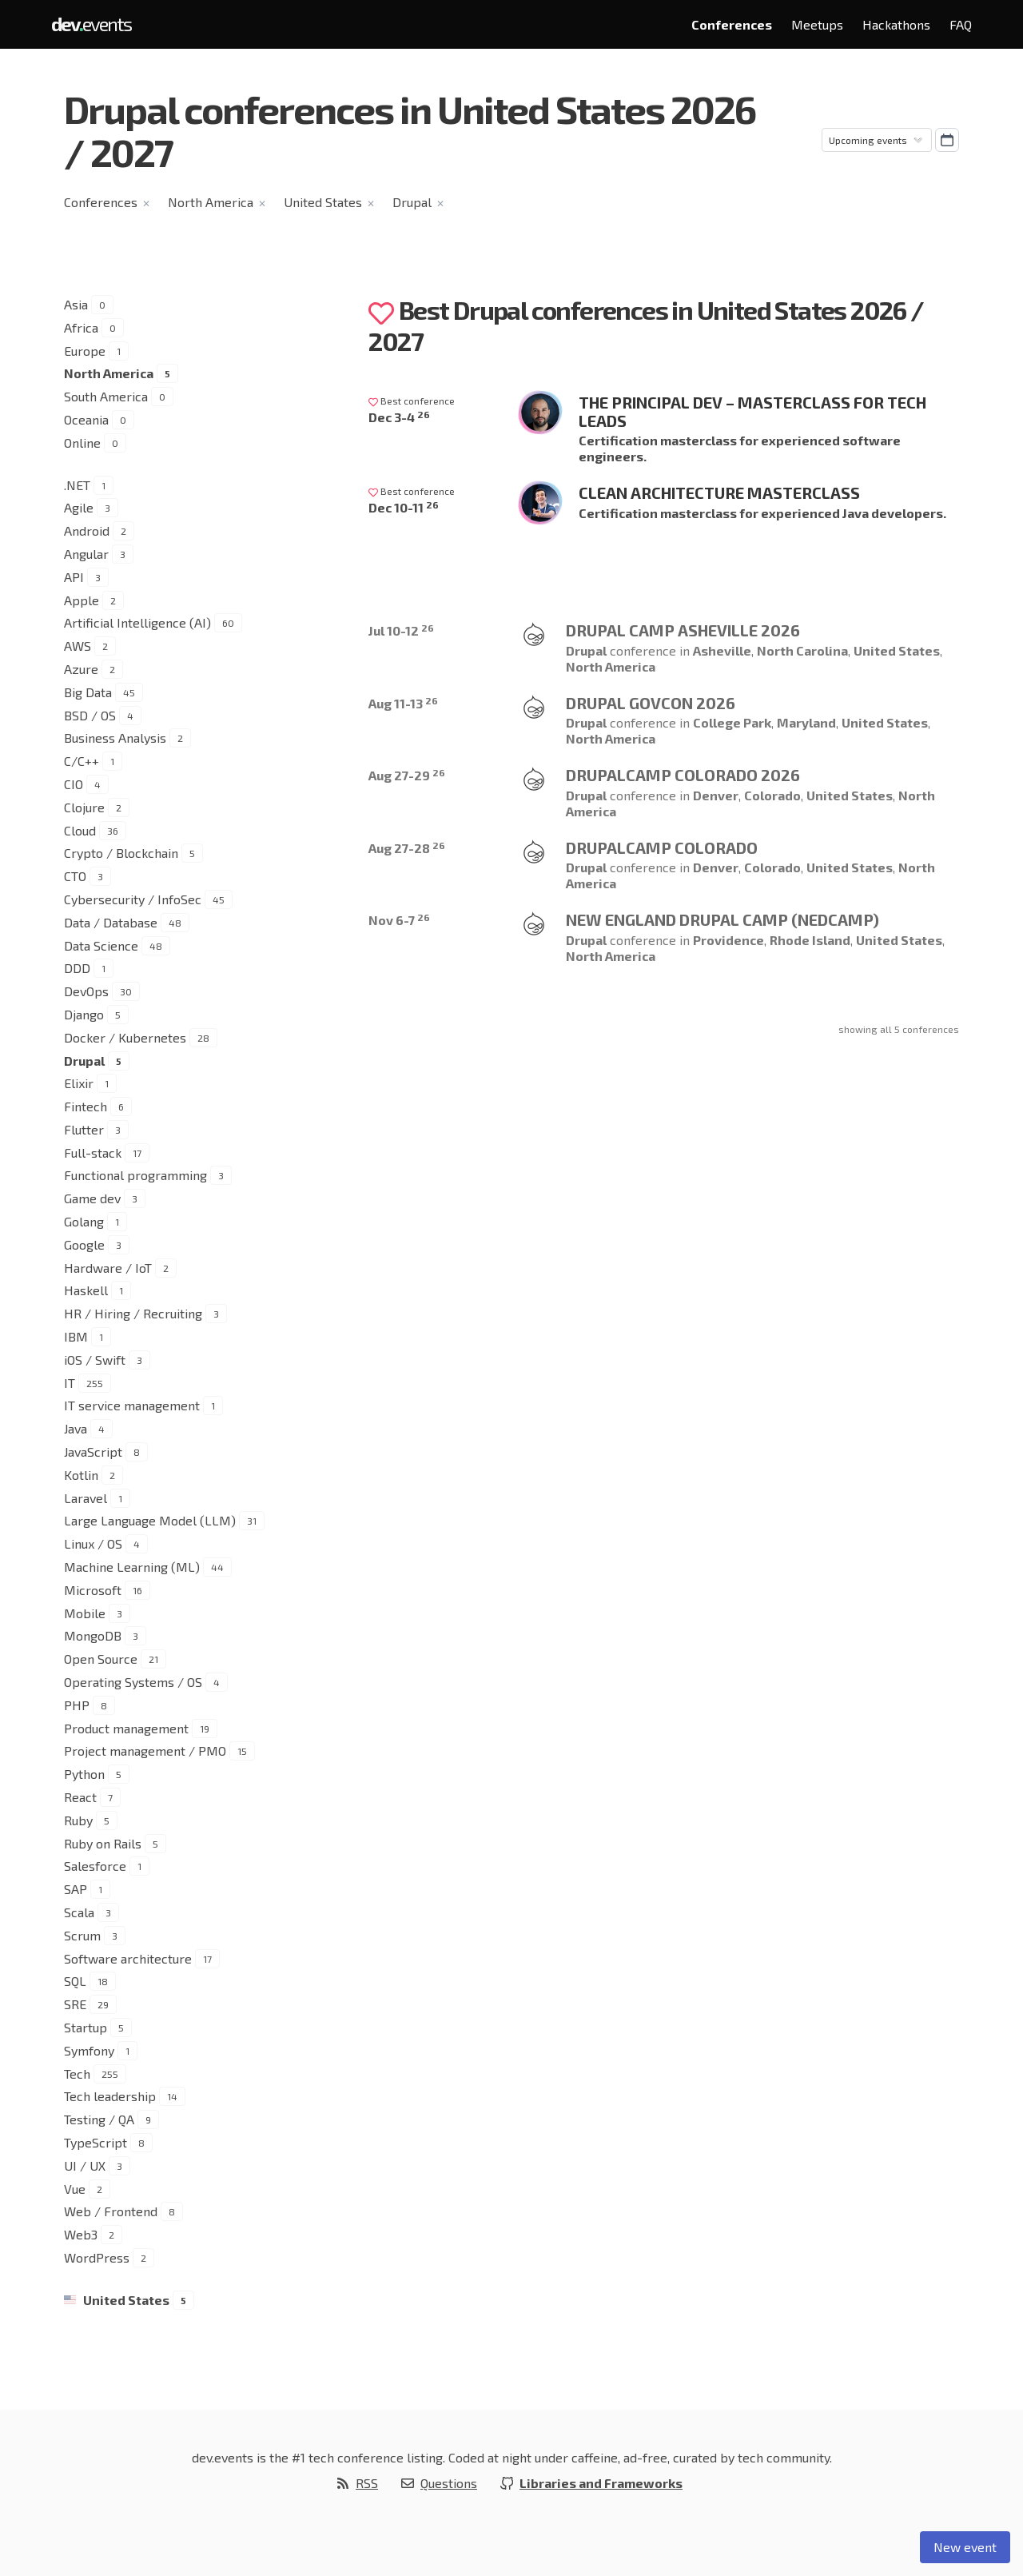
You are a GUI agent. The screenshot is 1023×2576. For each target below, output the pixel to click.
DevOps (86, 991)
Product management (126, 1728)
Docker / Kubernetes (125, 1037)
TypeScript (95, 2142)
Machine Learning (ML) (132, 1566)
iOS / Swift (94, 1359)
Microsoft (92, 1589)
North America (210, 201)
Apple (81, 600)
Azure (81, 668)
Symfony (89, 2050)
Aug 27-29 (406, 775)
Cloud (80, 830)
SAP (75, 1888)
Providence (728, 939)
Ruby (78, 1820)
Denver (715, 795)
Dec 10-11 (403, 507)
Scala (79, 1912)
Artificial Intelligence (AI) (137, 622)
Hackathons (896, 24)
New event (965, 2546)
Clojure (84, 807)
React (80, 1796)
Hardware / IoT (108, 1267)
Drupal (412, 201)
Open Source (100, 1658)
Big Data (88, 692)
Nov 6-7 (399, 919)
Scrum (82, 1935)
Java (75, 1428)
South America (106, 396)
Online (82, 442)
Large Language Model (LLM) (150, 1520)
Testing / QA (99, 2119)
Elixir (79, 1083)
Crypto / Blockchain (121, 852)
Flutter (84, 1129)
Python (84, 1773)
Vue (75, 2188)
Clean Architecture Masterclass (719, 492)
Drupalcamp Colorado (662, 847)
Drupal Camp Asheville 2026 (683, 630)
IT (69, 1382)
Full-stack (92, 1152)
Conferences (731, 24)
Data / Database (110, 922)
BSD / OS (90, 715)
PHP (77, 1705)
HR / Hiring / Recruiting (133, 1313)
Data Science (101, 945)
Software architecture (128, 1958)
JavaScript (93, 1451)
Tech (77, 2073)
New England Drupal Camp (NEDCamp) (722, 919)
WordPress (96, 2257)
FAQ (960, 24)
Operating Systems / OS (133, 1681)
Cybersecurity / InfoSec (132, 899)
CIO (73, 784)
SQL (75, 1980)
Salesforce (95, 1865)
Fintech (85, 1106)
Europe (84, 350)
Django (84, 1014)
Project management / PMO (145, 1750)
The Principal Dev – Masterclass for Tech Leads (752, 411)
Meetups (817, 24)
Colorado (772, 795)
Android (86, 530)
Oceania (86, 419)
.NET (77, 484)
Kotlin (81, 1474)
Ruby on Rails (102, 1843)
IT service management (132, 1405)
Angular (86, 553)
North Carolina (802, 650)
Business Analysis (115, 737)
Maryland (806, 722)
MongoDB (92, 1635)
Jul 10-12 (401, 630)
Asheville (722, 650)
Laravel (85, 1497)
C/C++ (81, 760)
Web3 (81, 2234)
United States (323, 201)
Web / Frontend (110, 2211)
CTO (75, 875)
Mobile (84, 1613)
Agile (79, 507)
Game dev (92, 1198)
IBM (76, 1336)
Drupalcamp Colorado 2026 (683, 774)
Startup (85, 2027)
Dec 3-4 (399, 417)
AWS (77, 645)
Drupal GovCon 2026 (650, 702)
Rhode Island (810, 939)
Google (84, 1244)
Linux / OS (93, 1543)
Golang (84, 1221)
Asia (76, 304)
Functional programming (135, 1174)
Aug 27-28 (406, 847)
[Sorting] (877, 140)
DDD (77, 967)
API (74, 576)
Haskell (86, 1290)
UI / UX (84, 2165)
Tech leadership (110, 2095)
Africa (81, 327)
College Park (732, 722)
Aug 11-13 (403, 703)
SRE (75, 2004)
